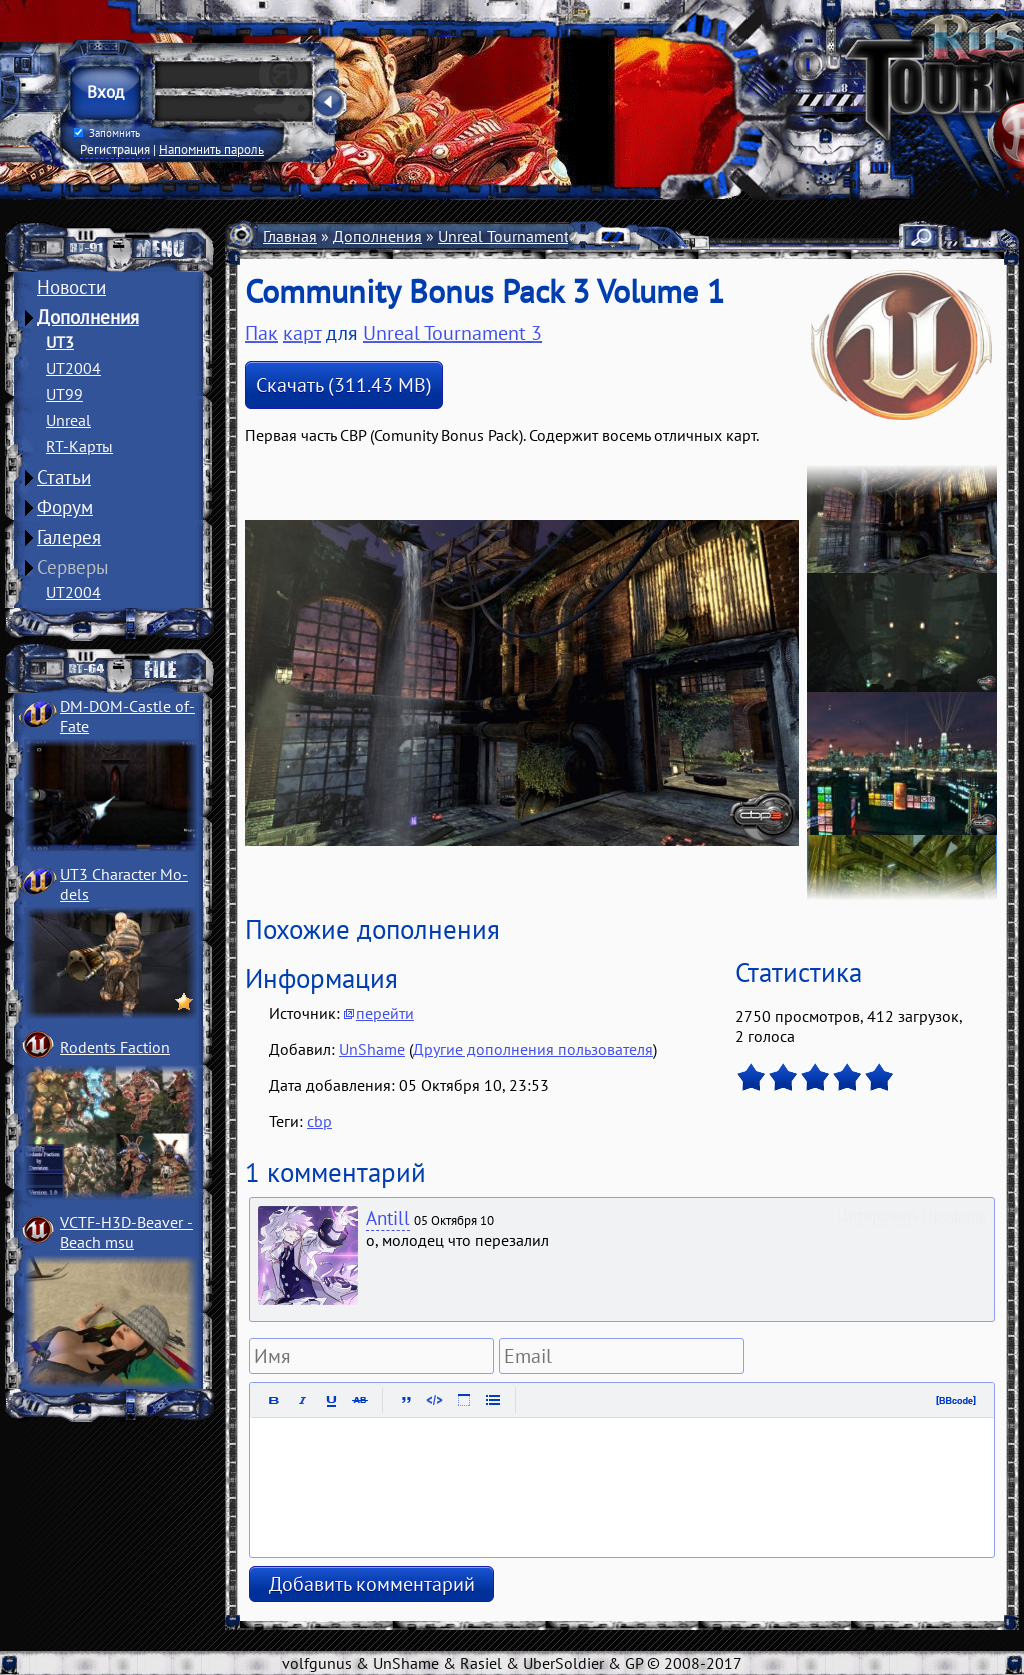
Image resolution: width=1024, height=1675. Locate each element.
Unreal (68, 420)
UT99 (64, 394)
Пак (261, 333)
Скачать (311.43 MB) (344, 385)
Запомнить (107, 133)
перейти (385, 1013)
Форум (65, 507)
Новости (71, 287)
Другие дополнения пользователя (533, 1049)
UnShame (372, 1049)
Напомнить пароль (211, 149)
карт (302, 333)
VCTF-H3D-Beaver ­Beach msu (126, 1232)
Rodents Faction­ (115, 1047)
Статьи (64, 477)
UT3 (60, 342)
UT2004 (73, 368)
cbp (319, 1121)
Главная (290, 236)
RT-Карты (79, 446)
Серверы (73, 567)
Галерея (69, 537)
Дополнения (88, 317)
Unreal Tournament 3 (510, 236)
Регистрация (115, 149)
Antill (388, 1218)
